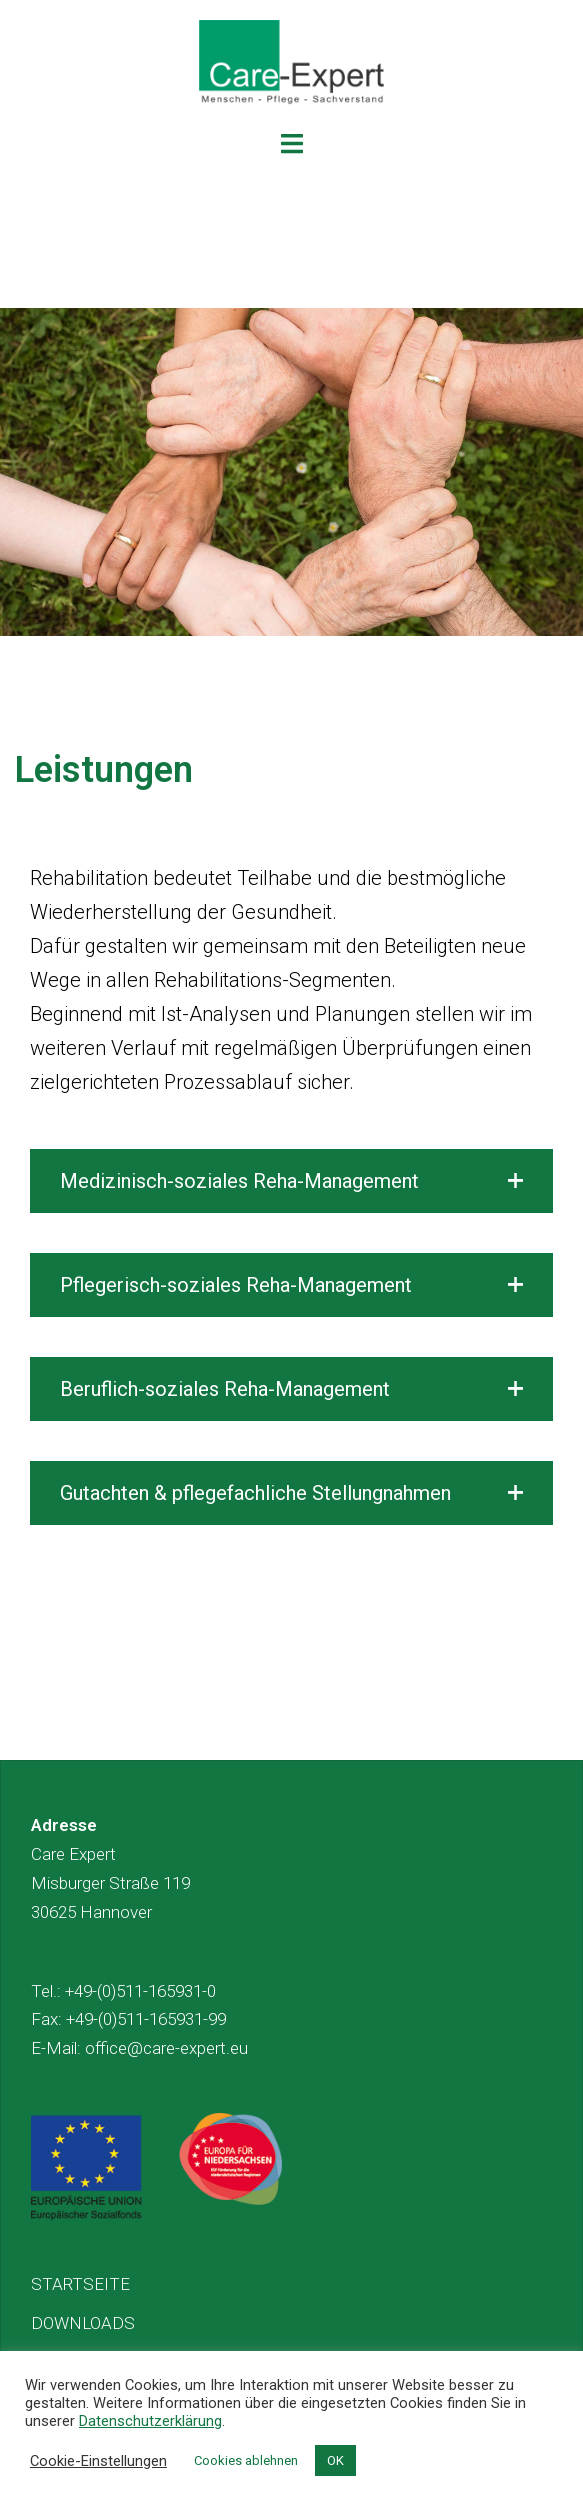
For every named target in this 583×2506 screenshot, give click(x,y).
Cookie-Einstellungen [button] (98, 2461)
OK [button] (335, 2460)
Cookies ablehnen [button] (246, 2460)
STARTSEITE (80, 2284)
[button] (291, 1181)
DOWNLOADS (83, 2323)
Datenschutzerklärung (150, 2421)
